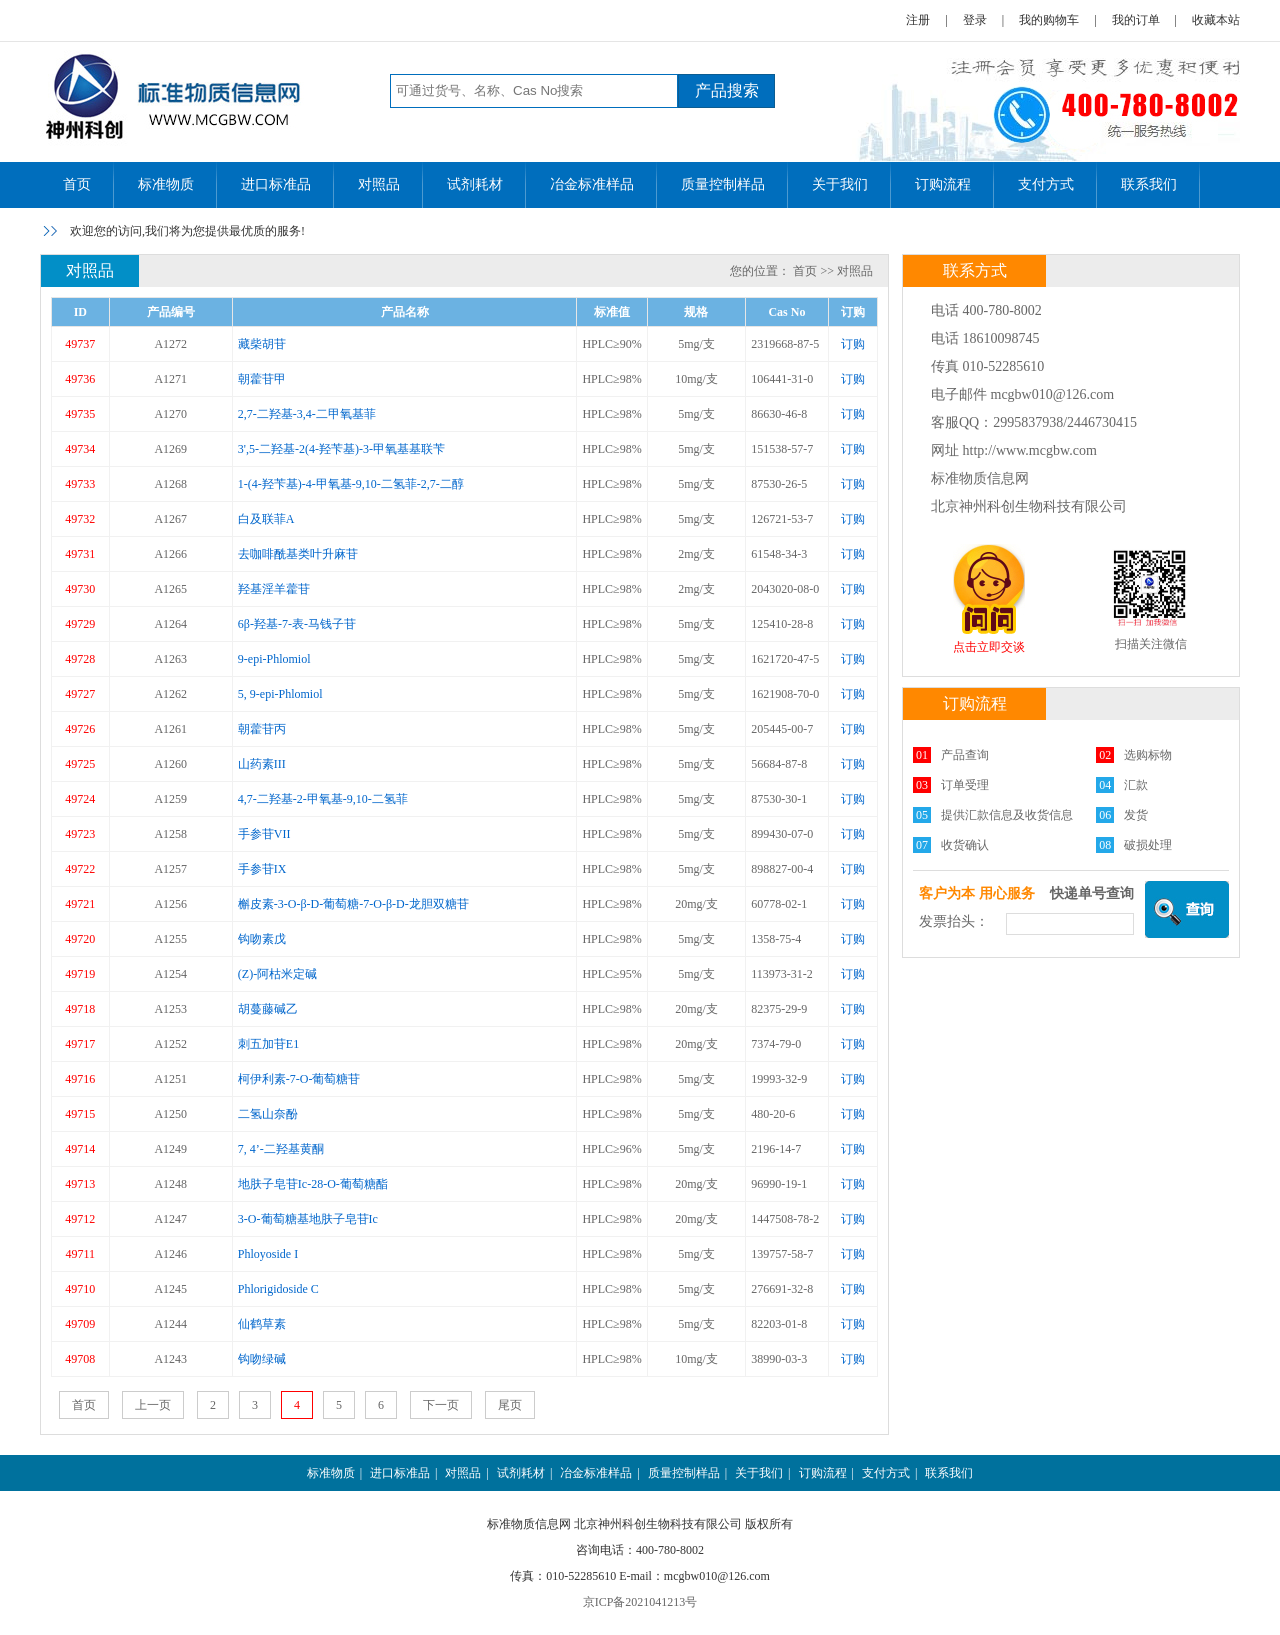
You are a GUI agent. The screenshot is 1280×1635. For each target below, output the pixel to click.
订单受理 (965, 785)
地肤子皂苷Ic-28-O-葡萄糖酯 (313, 1184)
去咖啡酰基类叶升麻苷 (298, 554)
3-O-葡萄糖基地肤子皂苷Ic (308, 1219)
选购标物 (1148, 755)
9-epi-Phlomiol (274, 659)
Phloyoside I (268, 1254)
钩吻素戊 (262, 939)
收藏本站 (1216, 20)
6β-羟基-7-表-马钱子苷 (297, 624)
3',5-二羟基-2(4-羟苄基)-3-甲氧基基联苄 (341, 449)
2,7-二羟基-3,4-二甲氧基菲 (307, 414)
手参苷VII (264, 834)
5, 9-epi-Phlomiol (280, 694)
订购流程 (943, 184)
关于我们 (840, 184)
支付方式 (1046, 184)
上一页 (153, 1405)
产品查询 (965, 755)
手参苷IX (262, 869)
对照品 (379, 184)
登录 (975, 20)
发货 (1136, 815)
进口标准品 (276, 184)
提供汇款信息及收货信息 (1007, 815)
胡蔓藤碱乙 (268, 1009)
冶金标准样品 (592, 184)
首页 (77, 184)
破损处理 (1148, 845)
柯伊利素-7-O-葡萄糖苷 (299, 1079)
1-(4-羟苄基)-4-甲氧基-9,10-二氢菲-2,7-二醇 (351, 484)
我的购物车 (1049, 20)
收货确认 (965, 845)
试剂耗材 (475, 184)
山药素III (262, 764)
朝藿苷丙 (262, 729)
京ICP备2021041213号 (640, 1602)
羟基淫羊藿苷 (274, 589)
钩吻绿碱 (262, 1359)
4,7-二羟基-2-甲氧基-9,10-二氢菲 (323, 799)
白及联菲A (266, 519)
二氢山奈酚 (268, 1114)
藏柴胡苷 (262, 344)
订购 (853, 344)
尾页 (510, 1405)
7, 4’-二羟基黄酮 (281, 1149)
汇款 (1136, 785)
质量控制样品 (723, 184)
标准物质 (166, 184)
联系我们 (1149, 184)
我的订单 (1136, 20)
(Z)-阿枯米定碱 (277, 974)
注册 (918, 20)
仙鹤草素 (262, 1324)
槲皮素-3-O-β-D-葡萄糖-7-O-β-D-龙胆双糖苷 (353, 904)
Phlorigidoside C (278, 1289)
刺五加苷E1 (268, 1044)
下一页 (441, 1405)
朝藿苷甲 (262, 379)
